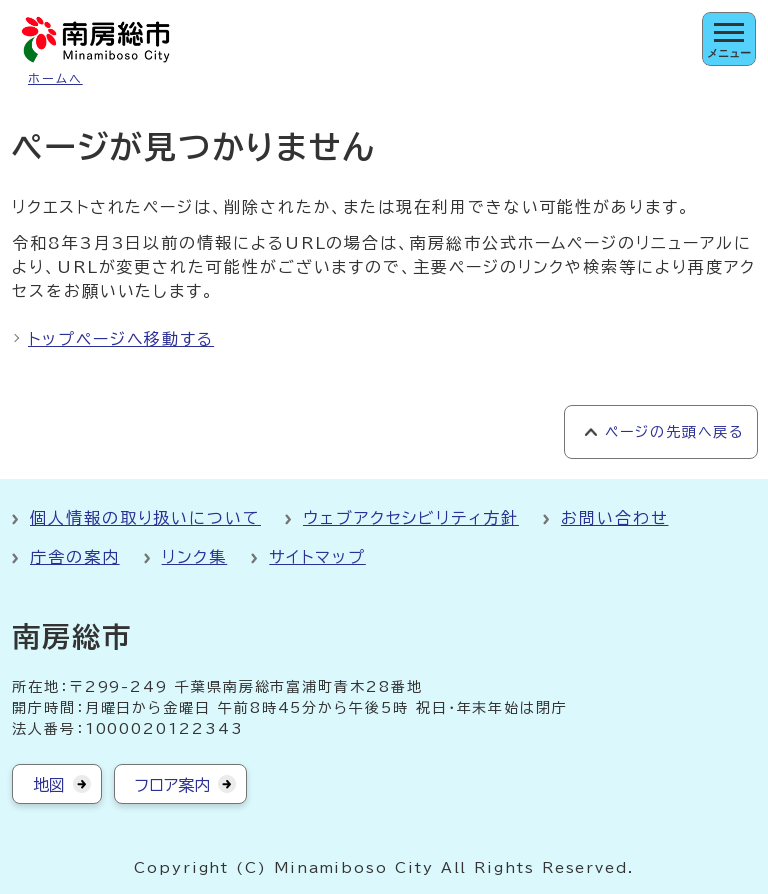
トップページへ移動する (121, 339)
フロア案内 (172, 785)
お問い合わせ (615, 518)
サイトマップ (317, 557)
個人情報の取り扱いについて (145, 518)
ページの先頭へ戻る (674, 432)
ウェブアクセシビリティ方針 (411, 518)
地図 (49, 785)
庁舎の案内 (75, 557)
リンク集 (195, 557)
